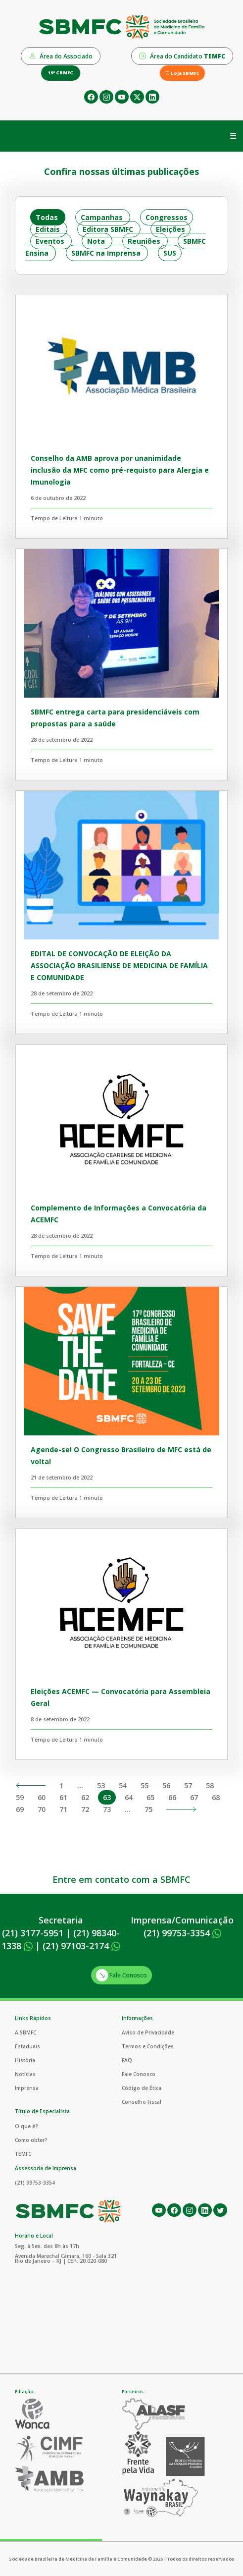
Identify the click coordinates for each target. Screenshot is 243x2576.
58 (210, 1785)
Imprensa (27, 2087)
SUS (169, 253)
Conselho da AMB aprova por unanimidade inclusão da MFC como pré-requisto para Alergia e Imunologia (120, 470)
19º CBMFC (60, 72)
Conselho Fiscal (141, 2101)
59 (20, 1797)
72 (85, 1809)
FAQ (127, 2060)
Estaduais (27, 2046)
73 (107, 1809)
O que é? (26, 2126)
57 (188, 1785)
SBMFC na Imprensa (106, 253)
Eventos (50, 241)
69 (20, 1809)
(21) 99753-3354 (182, 1933)
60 (42, 1797)
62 (85, 1797)
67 (194, 1797)
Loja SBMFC (182, 73)
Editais (48, 229)
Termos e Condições (148, 2046)
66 (172, 1797)
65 (150, 1797)
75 (148, 1809)
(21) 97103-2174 (81, 1946)
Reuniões (144, 241)
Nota (96, 241)
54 (123, 1785)
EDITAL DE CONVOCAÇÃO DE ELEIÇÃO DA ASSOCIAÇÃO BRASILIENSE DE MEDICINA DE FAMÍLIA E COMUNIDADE (119, 965)
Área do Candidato (182, 55)
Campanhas (102, 217)
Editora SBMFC (108, 229)
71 (63, 1809)
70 (42, 1809)
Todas (47, 217)
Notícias (25, 2074)
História (25, 2060)
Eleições (170, 229)
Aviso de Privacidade (148, 2032)
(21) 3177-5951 (32, 1933)
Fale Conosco (121, 1975)
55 (144, 1785)
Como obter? (31, 2140)
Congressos (167, 217)
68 (216, 1797)
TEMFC (23, 2153)
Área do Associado (61, 55)
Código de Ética (141, 2087)
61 (63, 1797)
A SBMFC (25, 2032)
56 (166, 1785)
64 (129, 1797)
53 (101, 1785)
